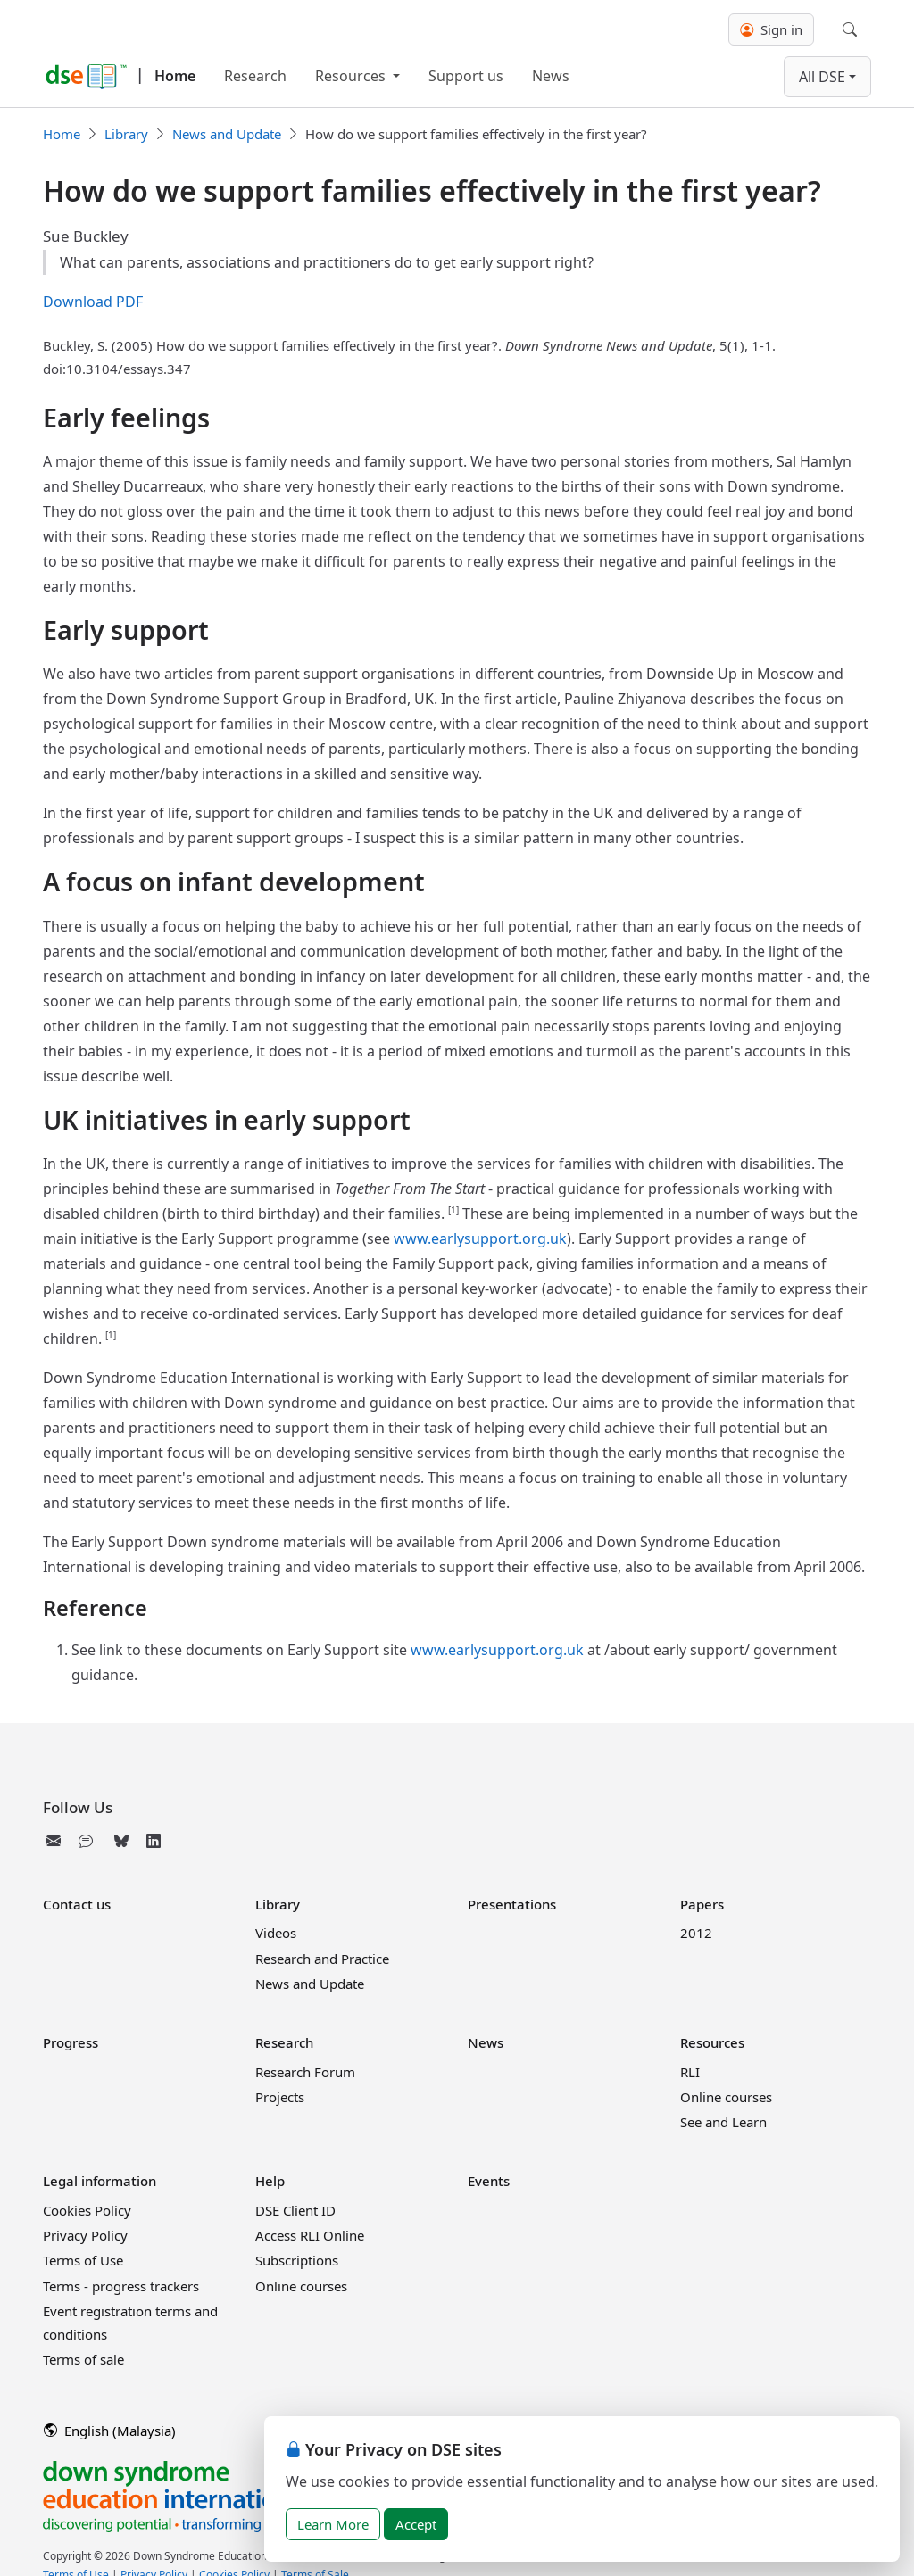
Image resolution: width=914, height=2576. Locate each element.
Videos (275, 1933)
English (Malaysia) (110, 2430)
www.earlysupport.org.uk (480, 1238)
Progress (70, 2042)
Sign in (771, 29)
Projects (279, 2097)
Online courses (726, 2097)
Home (174, 76)
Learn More (333, 2524)
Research (255, 76)
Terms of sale (83, 2359)
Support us (465, 76)
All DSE (822, 77)
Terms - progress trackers (121, 2286)
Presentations (512, 1904)
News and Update (226, 134)
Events (489, 2181)
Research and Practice (322, 1958)
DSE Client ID (295, 2210)
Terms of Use (83, 2260)
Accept (415, 2524)
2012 (696, 1933)
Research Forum (305, 2072)
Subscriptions (296, 2260)
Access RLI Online (309, 2235)
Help (270, 2181)
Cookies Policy (87, 2210)
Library (126, 134)
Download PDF (93, 301)
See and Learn (723, 2122)
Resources (352, 76)
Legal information (99, 2181)
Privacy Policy (85, 2235)
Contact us (77, 1904)
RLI (690, 2072)
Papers (702, 1904)
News (550, 76)
